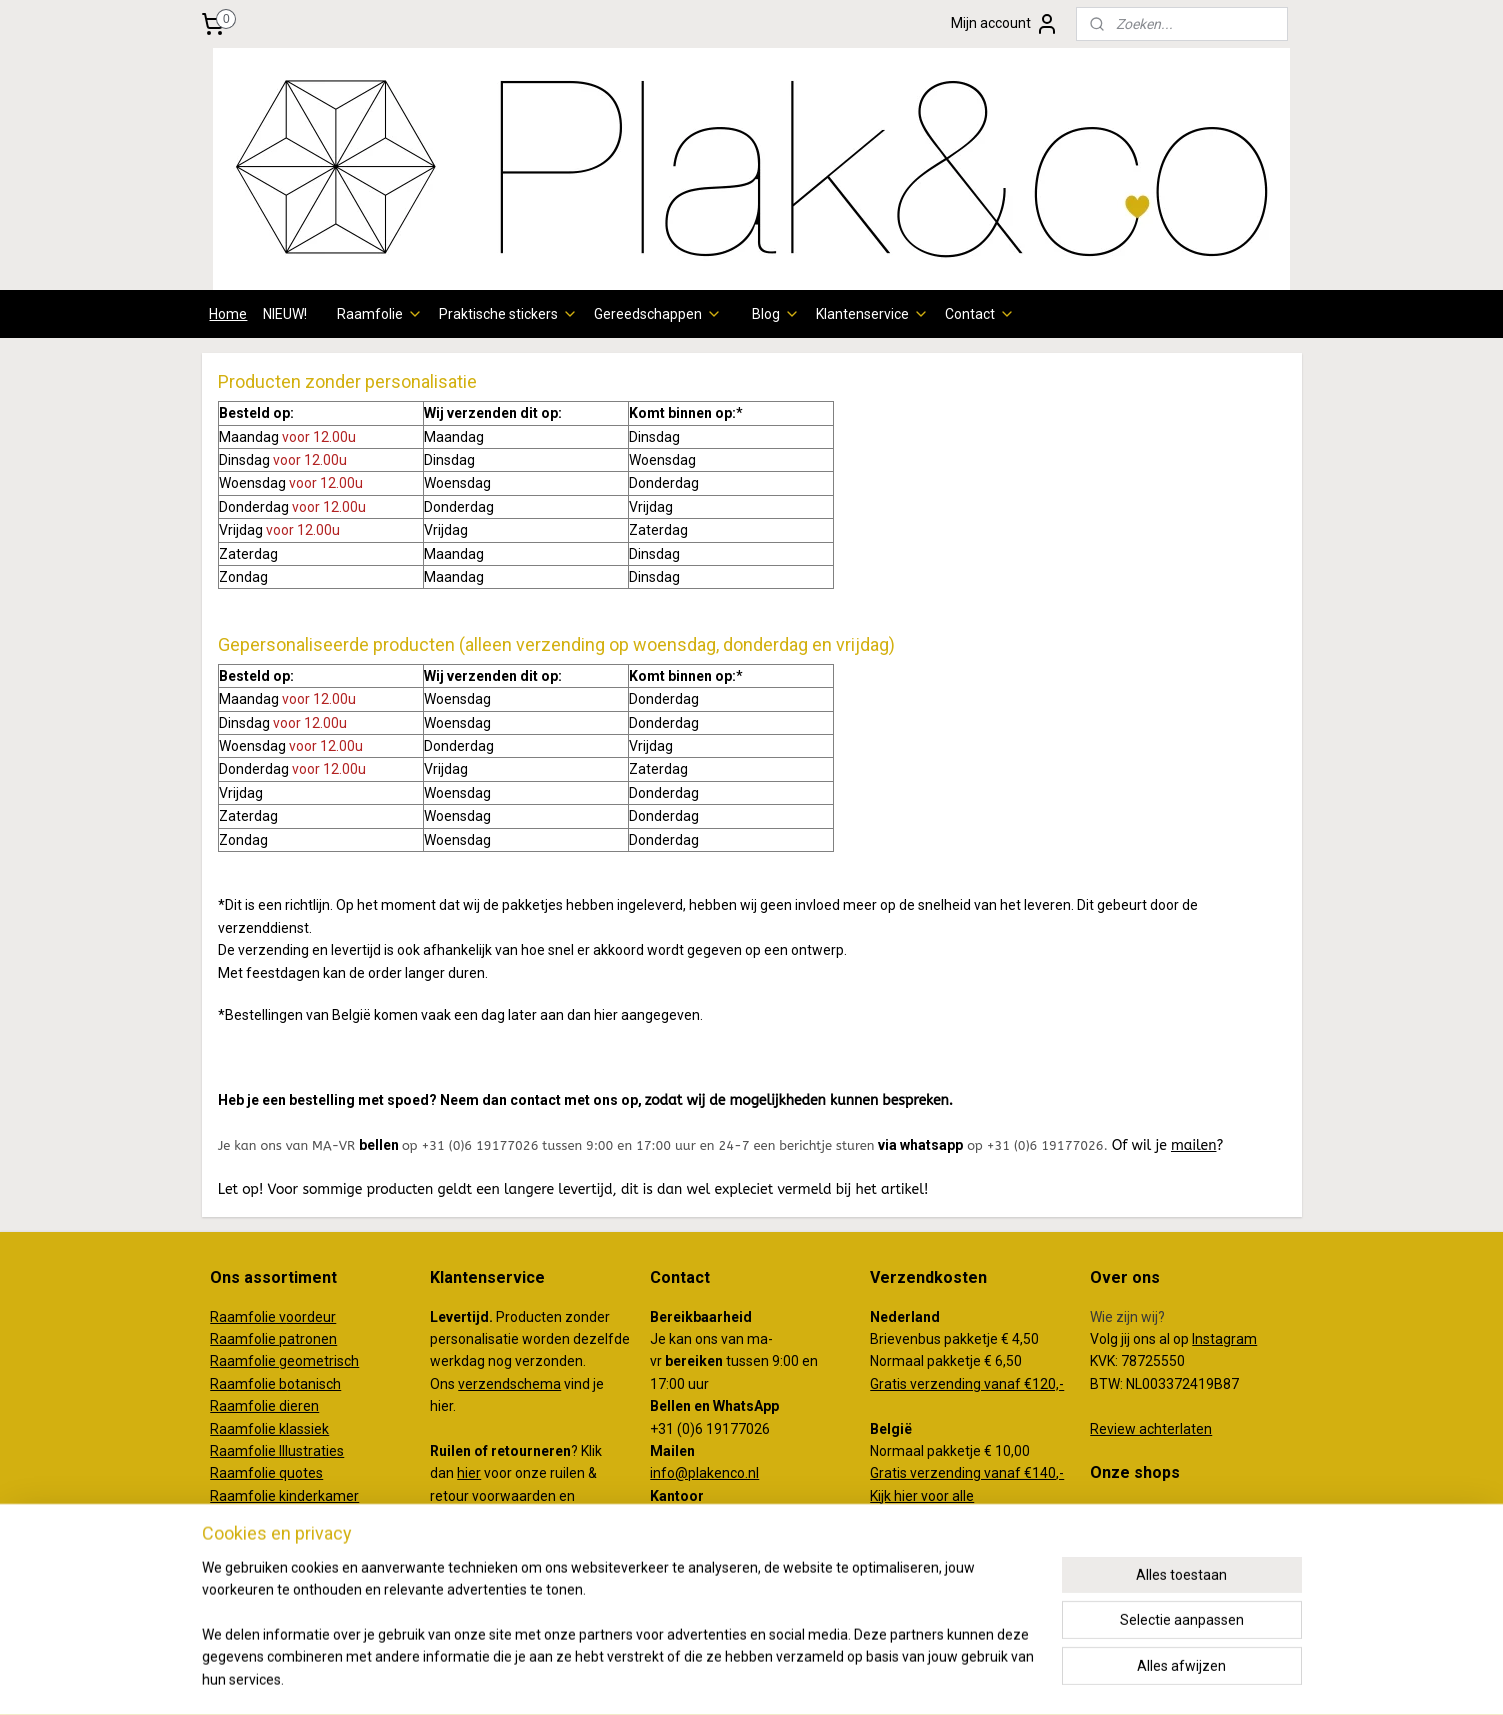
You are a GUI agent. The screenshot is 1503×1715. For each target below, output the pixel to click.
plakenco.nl (1125, 1512)
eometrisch (323, 1361)
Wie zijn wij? (1127, 1317)
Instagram (1224, 1339)
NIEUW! (285, 314)
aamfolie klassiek (274, 1429)
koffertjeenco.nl (1140, 1534)
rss (708, 1678)
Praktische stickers (508, 314)
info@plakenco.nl (704, 1473)
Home (228, 314)
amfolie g (257, 1361)
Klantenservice (872, 314)
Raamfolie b (248, 1384)
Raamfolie (380, 314)
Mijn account (1005, 24)
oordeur (311, 1317)
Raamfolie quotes (266, 1473)
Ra (218, 1361)
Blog (776, 314)
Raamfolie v (248, 1317)
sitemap (669, 1678)
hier (469, 1473)
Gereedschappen (658, 314)
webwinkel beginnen (780, 1678)
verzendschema (509, 1384)
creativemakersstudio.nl (1166, 1556)
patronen (308, 1339)
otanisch (314, 1384)
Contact (980, 314)
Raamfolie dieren (264, 1406)
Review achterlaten (1151, 1429)
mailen (1194, 1145)
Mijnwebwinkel (949, 1678)
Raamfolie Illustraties (277, 1451)
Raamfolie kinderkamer (284, 1496)
